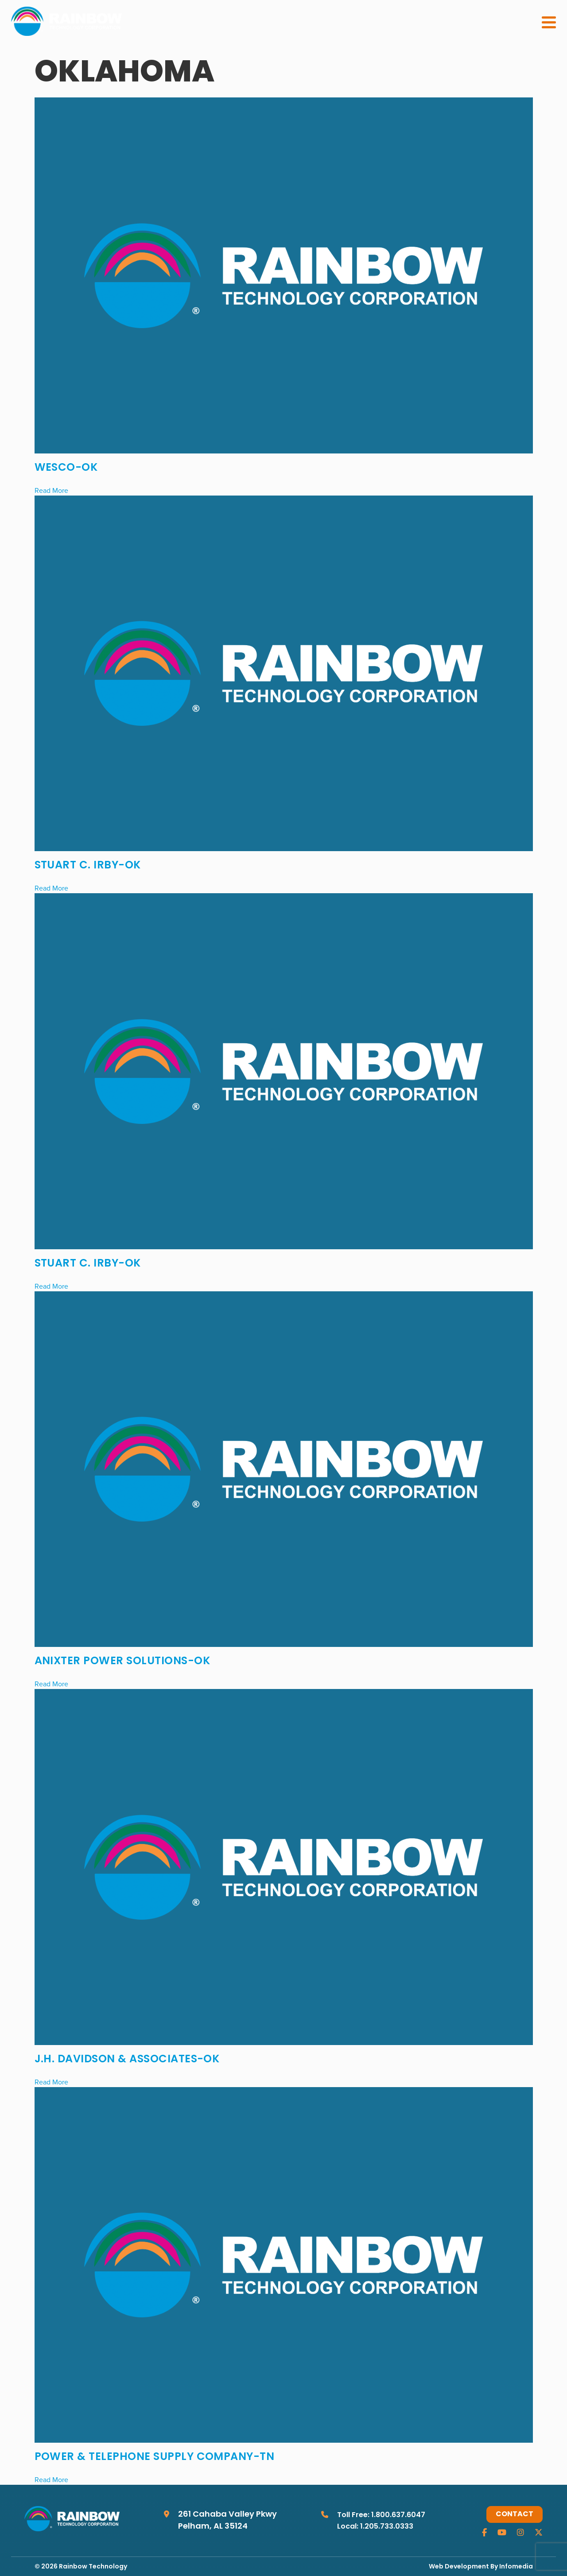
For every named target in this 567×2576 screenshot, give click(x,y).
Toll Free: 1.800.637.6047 (381, 2515)
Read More (51, 490)
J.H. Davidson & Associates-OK (127, 2060)
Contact (514, 2514)
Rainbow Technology (93, 2567)
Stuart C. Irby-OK (88, 866)
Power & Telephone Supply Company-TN (155, 2457)
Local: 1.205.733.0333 (375, 2527)
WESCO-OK (66, 468)
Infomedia (516, 2567)
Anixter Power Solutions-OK (122, 1661)
